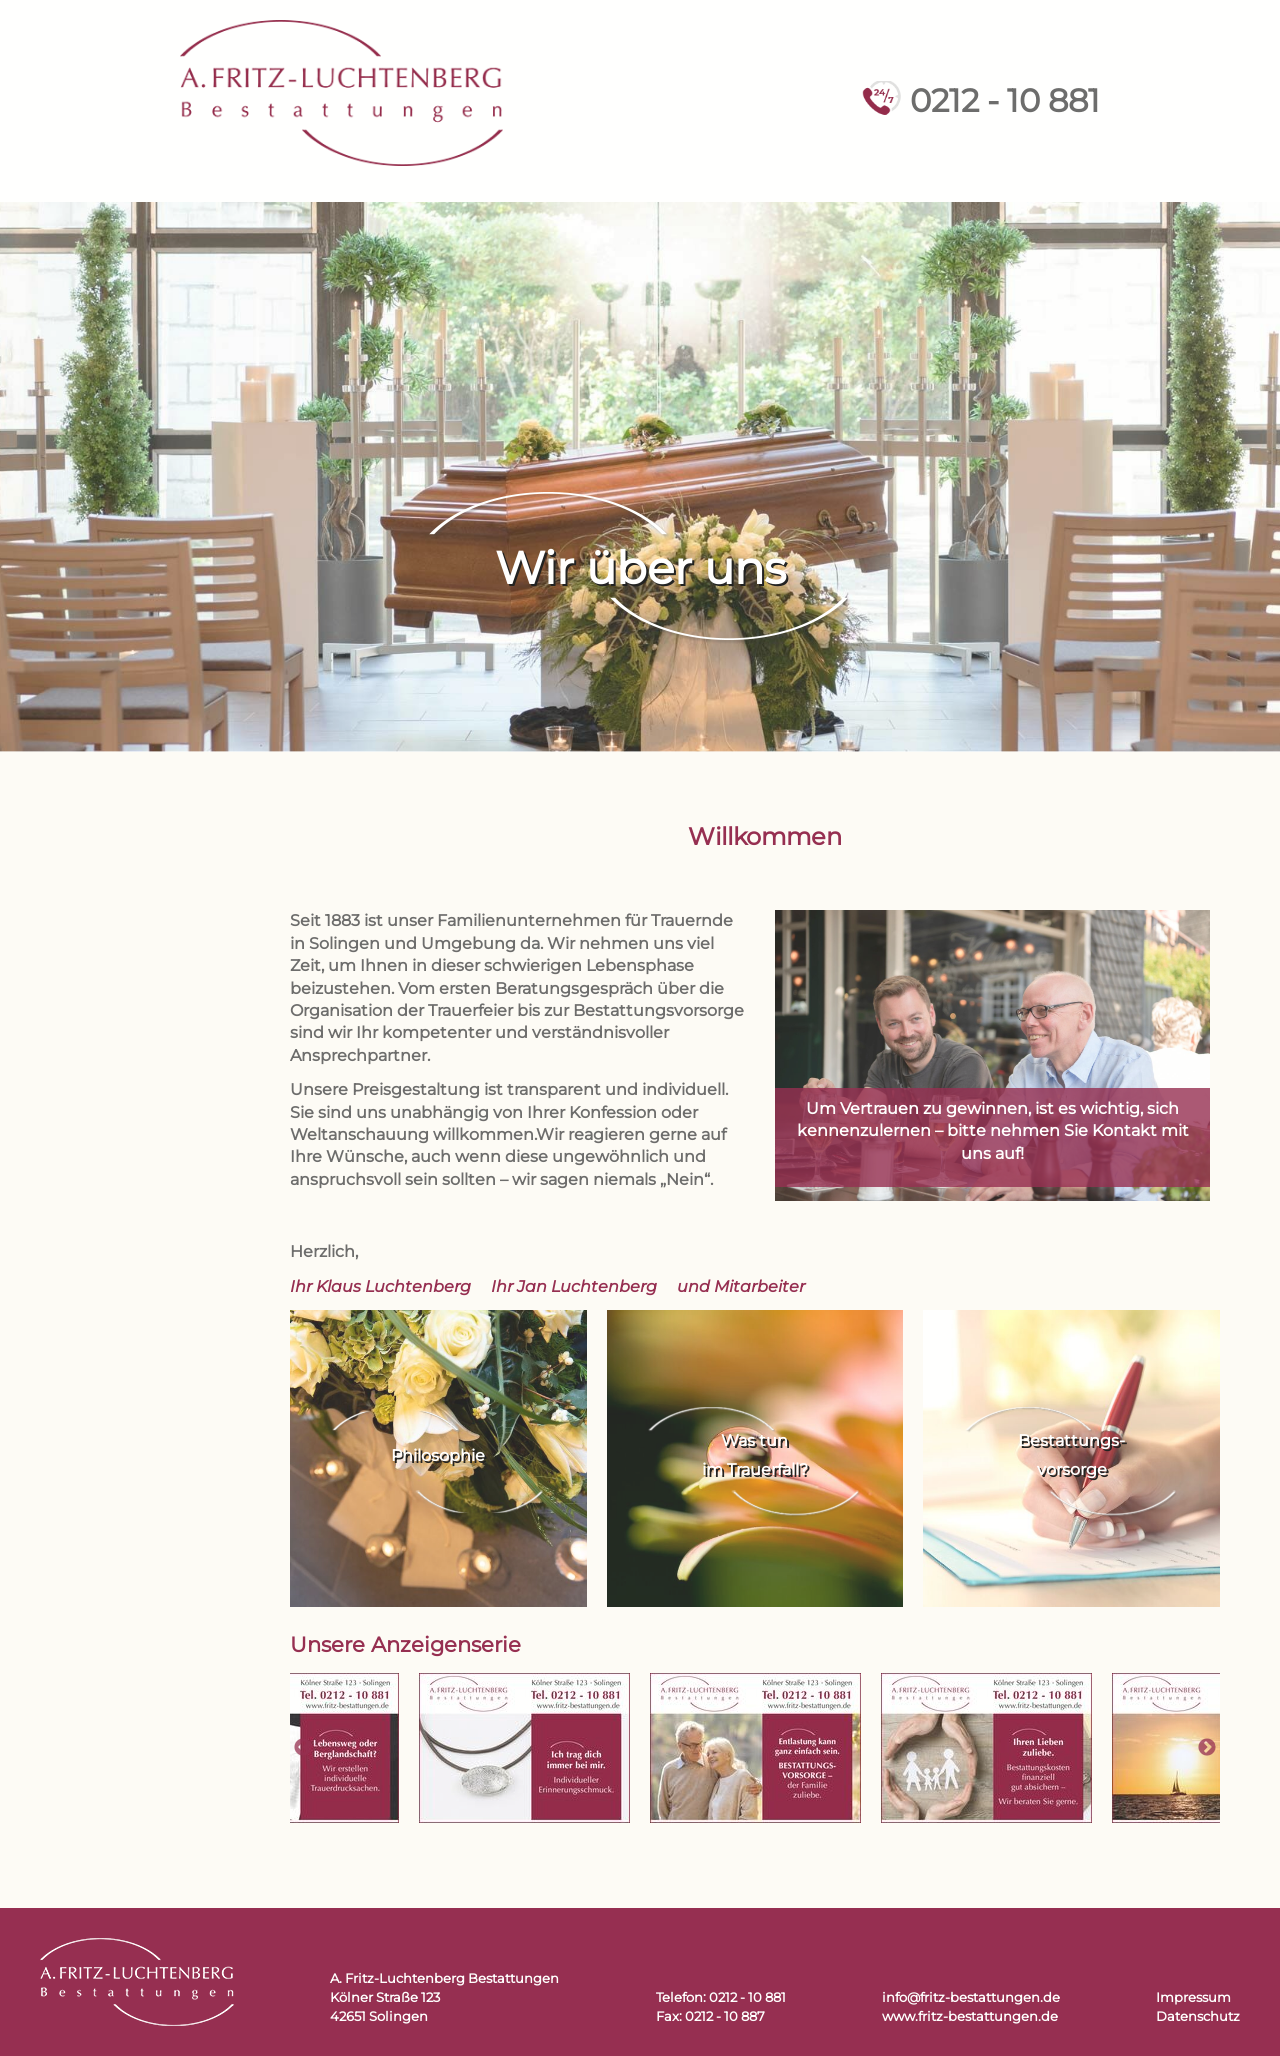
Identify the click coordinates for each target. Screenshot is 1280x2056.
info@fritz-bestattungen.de (971, 1997)
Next (1207, 1748)
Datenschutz (1198, 2016)
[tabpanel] (755, 1748)
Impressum (1193, 1997)
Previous (303, 1748)
